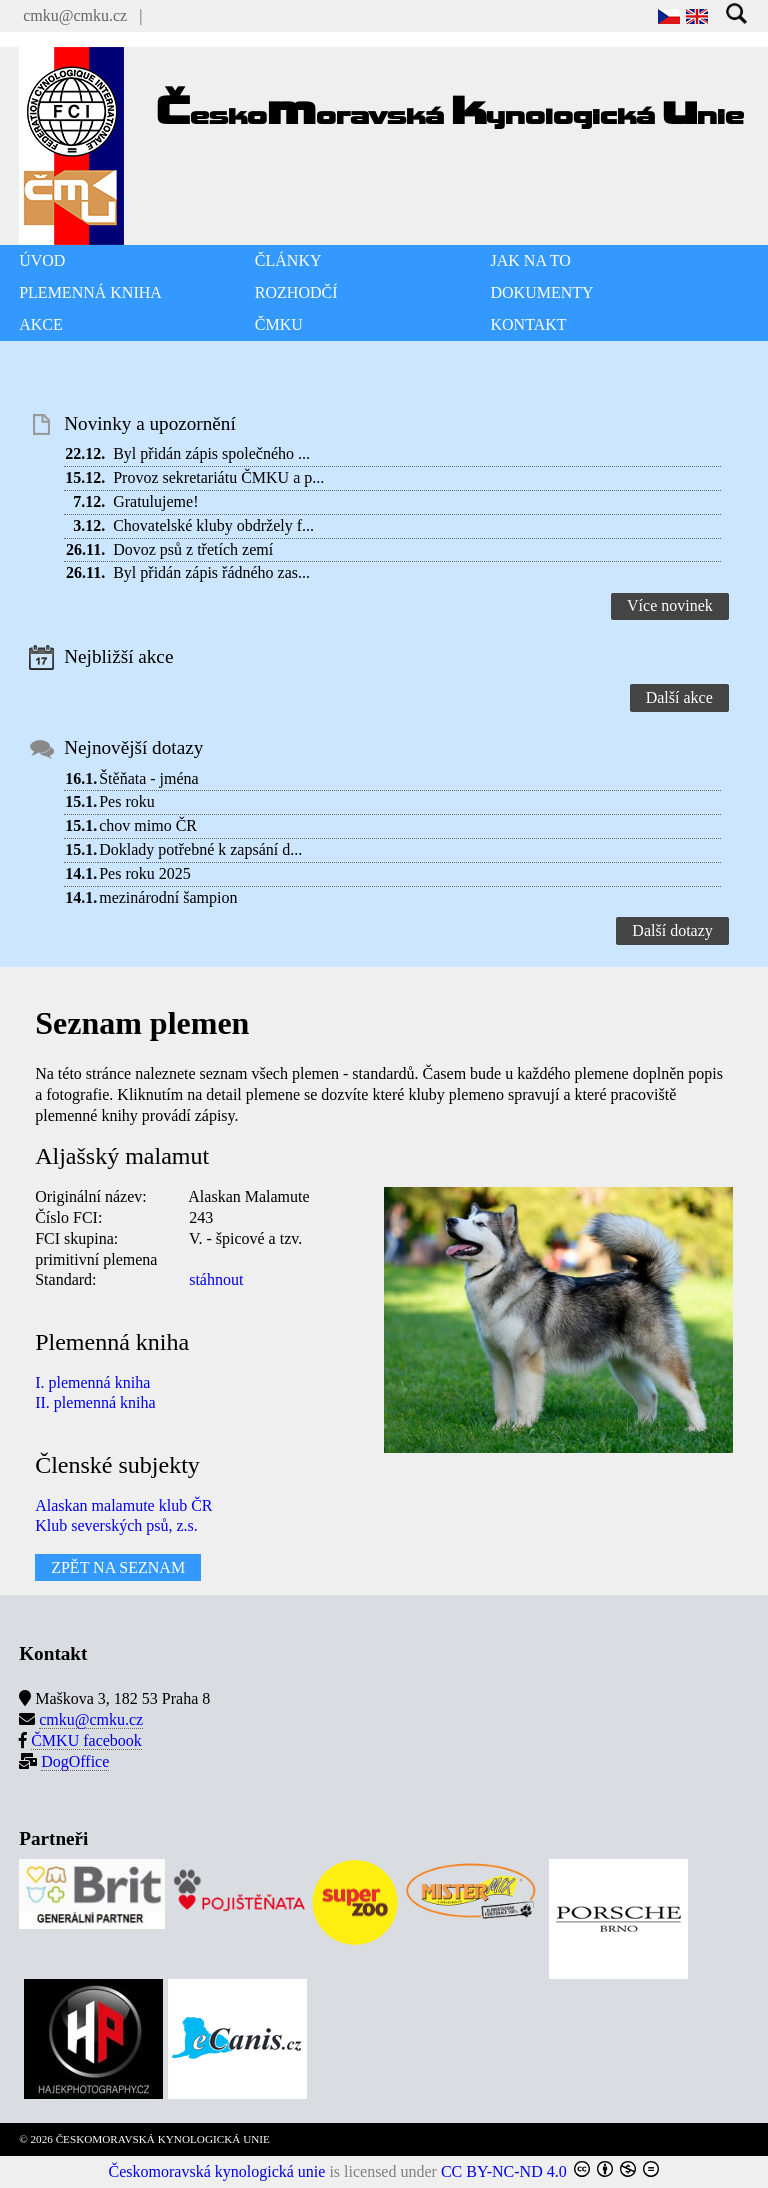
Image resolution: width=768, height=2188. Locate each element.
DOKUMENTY (542, 292)
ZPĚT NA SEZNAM (118, 1567)
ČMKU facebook (86, 1740)
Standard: (65, 1279)
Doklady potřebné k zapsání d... (200, 849)
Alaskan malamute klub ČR (123, 1505)
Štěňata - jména (149, 778)
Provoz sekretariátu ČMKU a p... (218, 477)
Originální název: (91, 1196)
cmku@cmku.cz (75, 15)
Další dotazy (672, 930)
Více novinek (670, 605)
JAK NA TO (531, 260)
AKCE (41, 324)
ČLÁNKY (288, 260)
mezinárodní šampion (168, 897)
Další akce (679, 697)
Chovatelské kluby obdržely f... (213, 525)
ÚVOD (42, 260)
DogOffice (75, 1761)
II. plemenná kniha (95, 1402)
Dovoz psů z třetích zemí (193, 549)
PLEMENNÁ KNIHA (90, 292)
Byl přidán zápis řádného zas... (211, 572)
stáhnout (216, 1279)
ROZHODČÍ (296, 292)
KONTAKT (529, 324)
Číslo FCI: (68, 1217)
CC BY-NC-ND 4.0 (504, 2171)
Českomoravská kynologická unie (217, 2171)
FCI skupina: (76, 1238)
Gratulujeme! (155, 501)
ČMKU (279, 324)
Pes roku (127, 801)
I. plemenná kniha (92, 1382)
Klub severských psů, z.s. (116, 1525)
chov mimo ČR (148, 825)
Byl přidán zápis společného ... (211, 453)
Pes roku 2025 (145, 873)
